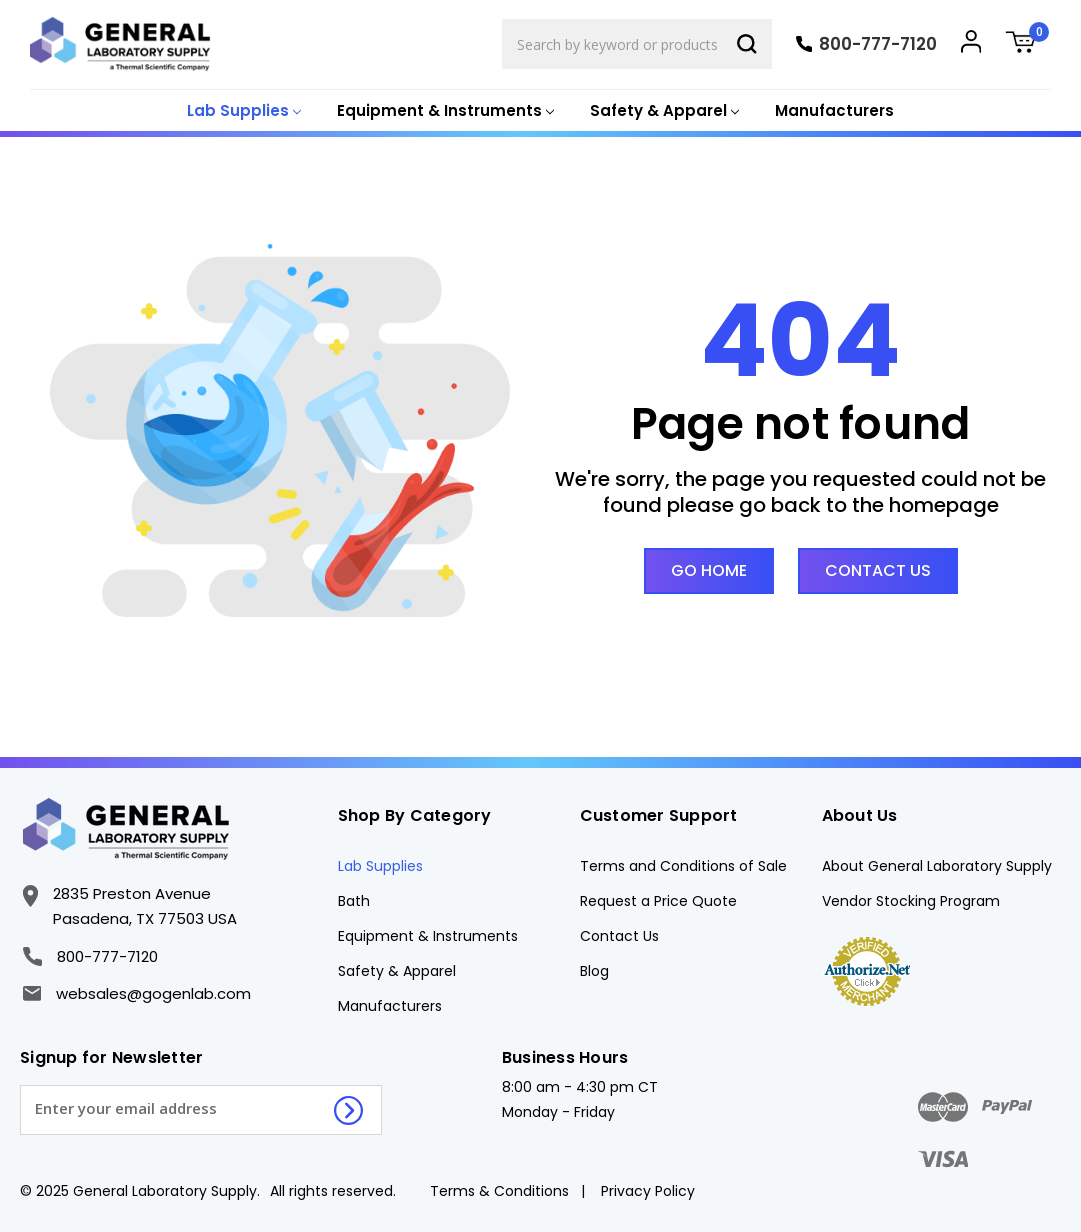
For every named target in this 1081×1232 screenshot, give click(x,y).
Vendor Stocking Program (911, 901)
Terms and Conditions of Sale (683, 866)
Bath (354, 901)
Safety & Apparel (397, 971)
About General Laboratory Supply (937, 866)
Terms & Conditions (499, 1191)
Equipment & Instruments (428, 936)
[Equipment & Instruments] (443, 111)
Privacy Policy (648, 1191)
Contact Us (878, 570)
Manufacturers (834, 110)
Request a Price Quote (658, 901)
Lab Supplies (380, 866)
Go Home (709, 570)
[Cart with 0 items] (1028, 44)
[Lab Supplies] (242, 111)
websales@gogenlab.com (137, 993)
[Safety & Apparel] (662, 111)
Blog (594, 971)
